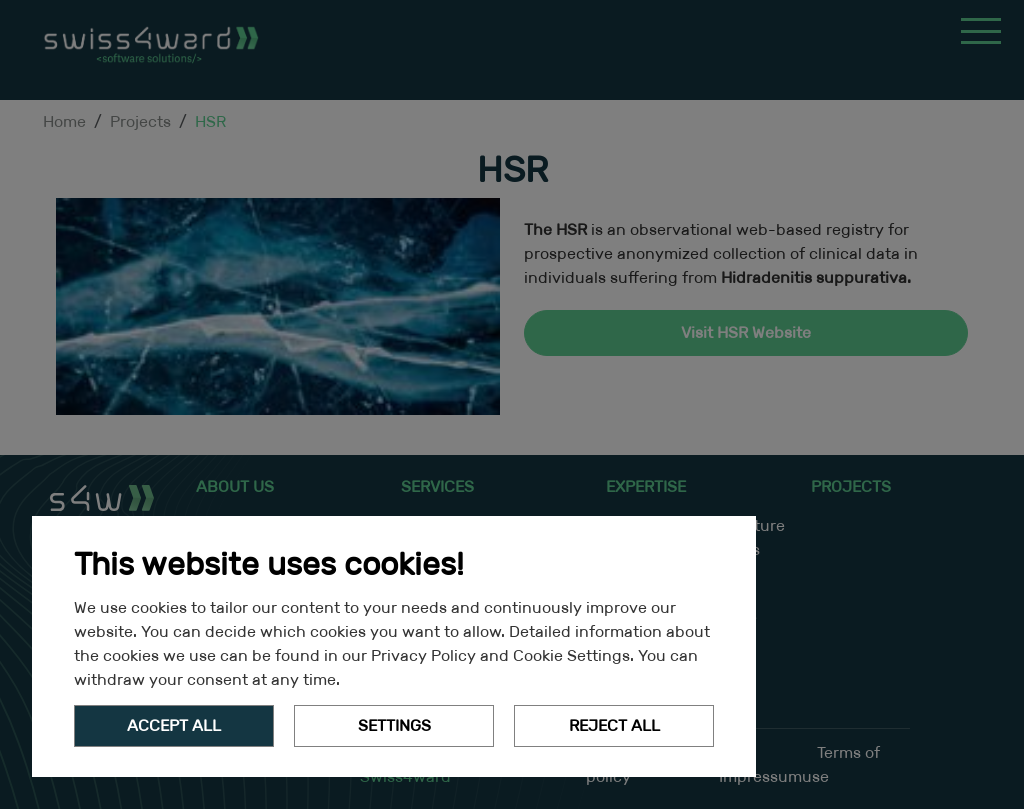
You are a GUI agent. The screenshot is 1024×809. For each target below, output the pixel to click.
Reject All (614, 725)
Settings (394, 725)
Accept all (174, 725)
